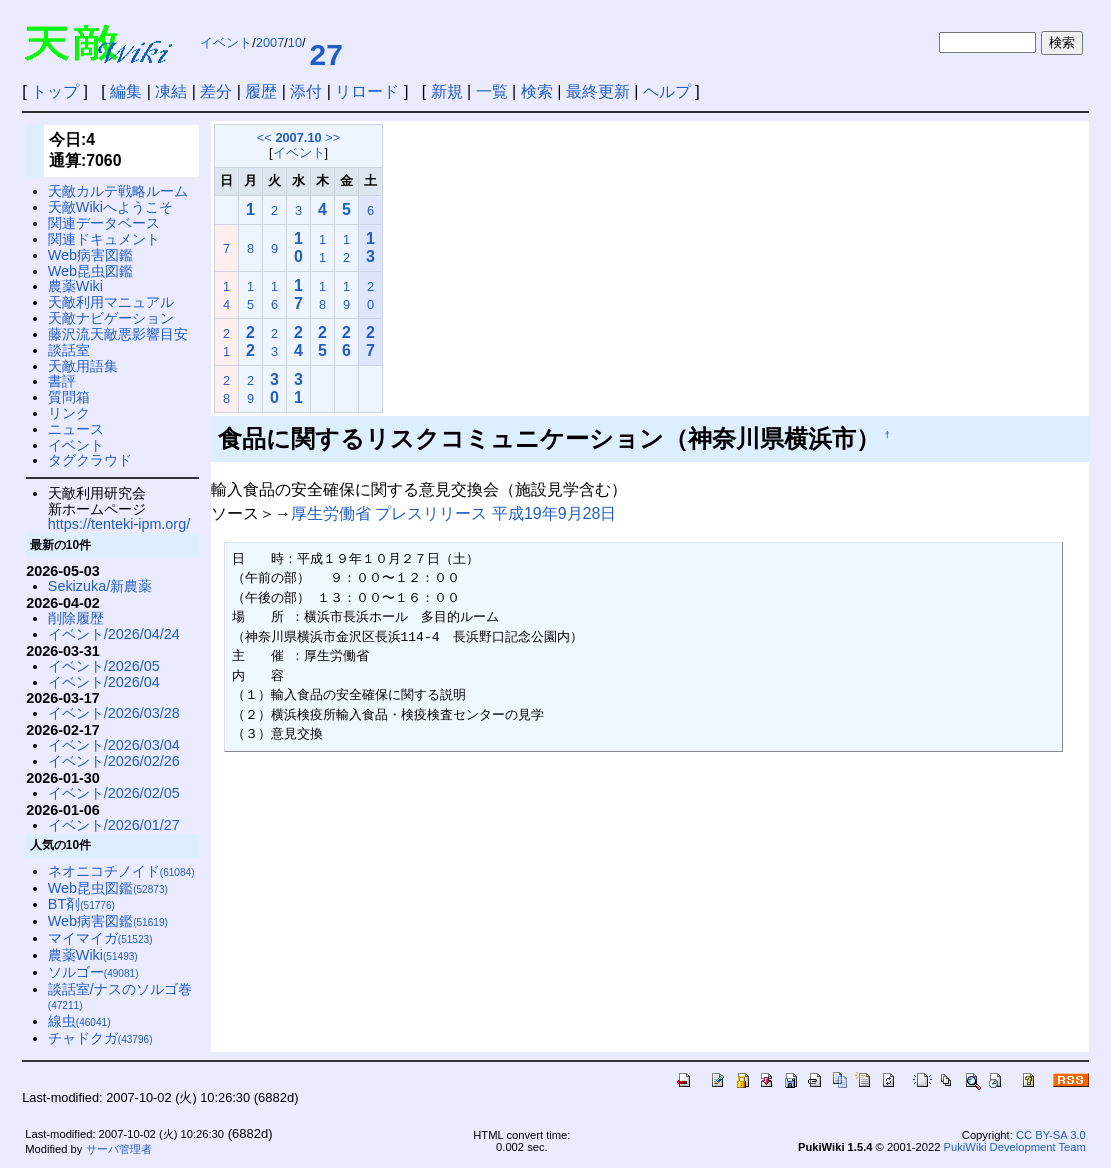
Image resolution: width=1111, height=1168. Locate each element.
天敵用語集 (83, 366)
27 (326, 54)
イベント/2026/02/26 (114, 761)
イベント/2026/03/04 (114, 745)
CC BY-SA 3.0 (1051, 1135)
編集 (126, 91)
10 (295, 42)
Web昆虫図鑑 (90, 271)
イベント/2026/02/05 (114, 793)
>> (332, 137)
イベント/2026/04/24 (114, 634)
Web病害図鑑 (90, 255)
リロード (367, 91)
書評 (62, 381)
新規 (447, 91)
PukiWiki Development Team (1015, 1147)
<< (264, 137)
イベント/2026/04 (104, 682)
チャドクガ (100, 1038)
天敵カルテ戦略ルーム (118, 191)
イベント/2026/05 (104, 666)
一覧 (492, 91)
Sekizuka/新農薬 (100, 586)
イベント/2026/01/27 (114, 825)
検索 (537, 91)
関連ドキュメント (104, 239)
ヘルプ (667, 91)
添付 (306, 91)
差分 (216, 91)
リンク (69, 413)
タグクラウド (90, 460)
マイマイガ (100, 938)
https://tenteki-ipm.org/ (119, 524)
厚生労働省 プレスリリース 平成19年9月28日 (453, 513)
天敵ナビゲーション (111, 318)
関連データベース (104, 223)
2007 (270, 42)
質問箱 (69, 397)
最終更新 (598, 91)
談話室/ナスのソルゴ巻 (120, 996)
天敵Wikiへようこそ (110, 207)
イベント (226, 42)
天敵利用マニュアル (111, 302)
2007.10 (298, 137)
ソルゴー (93, 972)
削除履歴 (76, 618)
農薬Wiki (75, 286)
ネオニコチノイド (121, 871)
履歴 (261, 91)
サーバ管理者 (119, 1149)
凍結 (171, 91)
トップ (55, 91)
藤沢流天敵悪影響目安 (118, 334)
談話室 (69, 350)
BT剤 (81, 904)
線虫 (79, 1021)
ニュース (76, 429)
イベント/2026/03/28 (114, 713)
